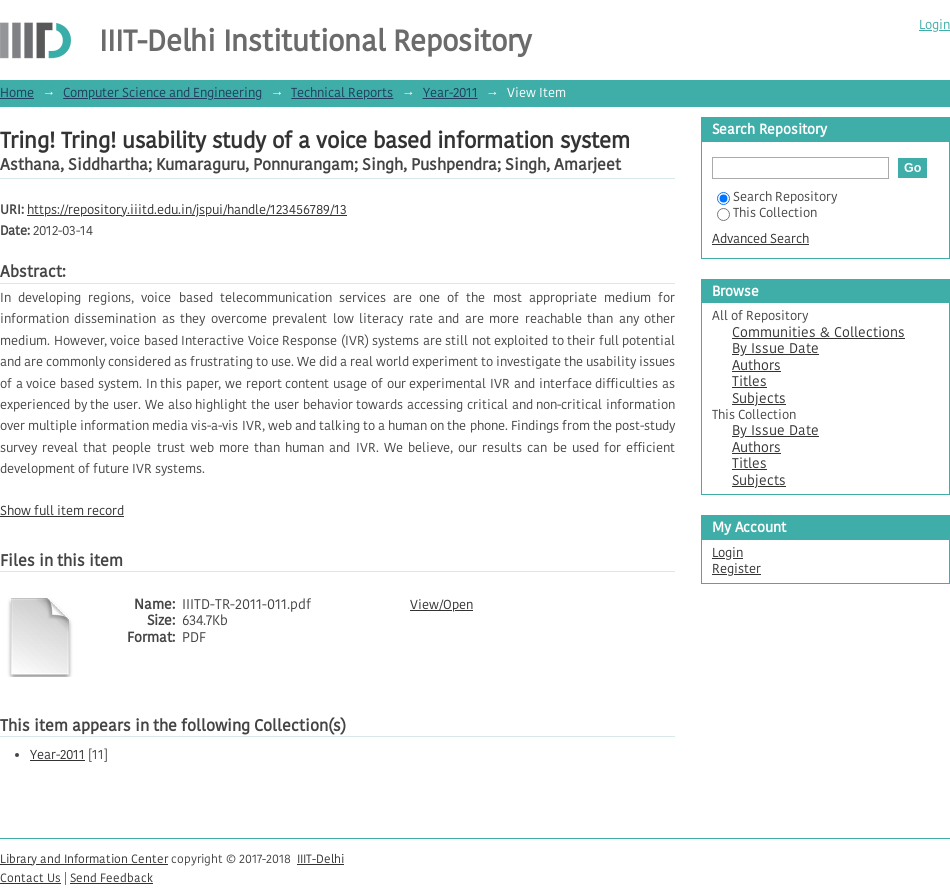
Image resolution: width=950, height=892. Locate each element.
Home (17, 92)
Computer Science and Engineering (162, 92)
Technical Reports (342, 92)
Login (934, 24)
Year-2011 (450, 92)
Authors (756, 365)
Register (736, 568)
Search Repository (777, 196)
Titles (749, 381)
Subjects (759, 398)
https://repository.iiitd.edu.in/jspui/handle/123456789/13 (187, 209)
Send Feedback (111, 877)
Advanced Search (760, 238)
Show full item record (62, 510)
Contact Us (30, 877)
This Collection (767, 212)
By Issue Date (775, 348)
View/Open (441, 604)
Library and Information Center (84, 858)
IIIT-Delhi (320, 858)
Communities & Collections (818, 332)
